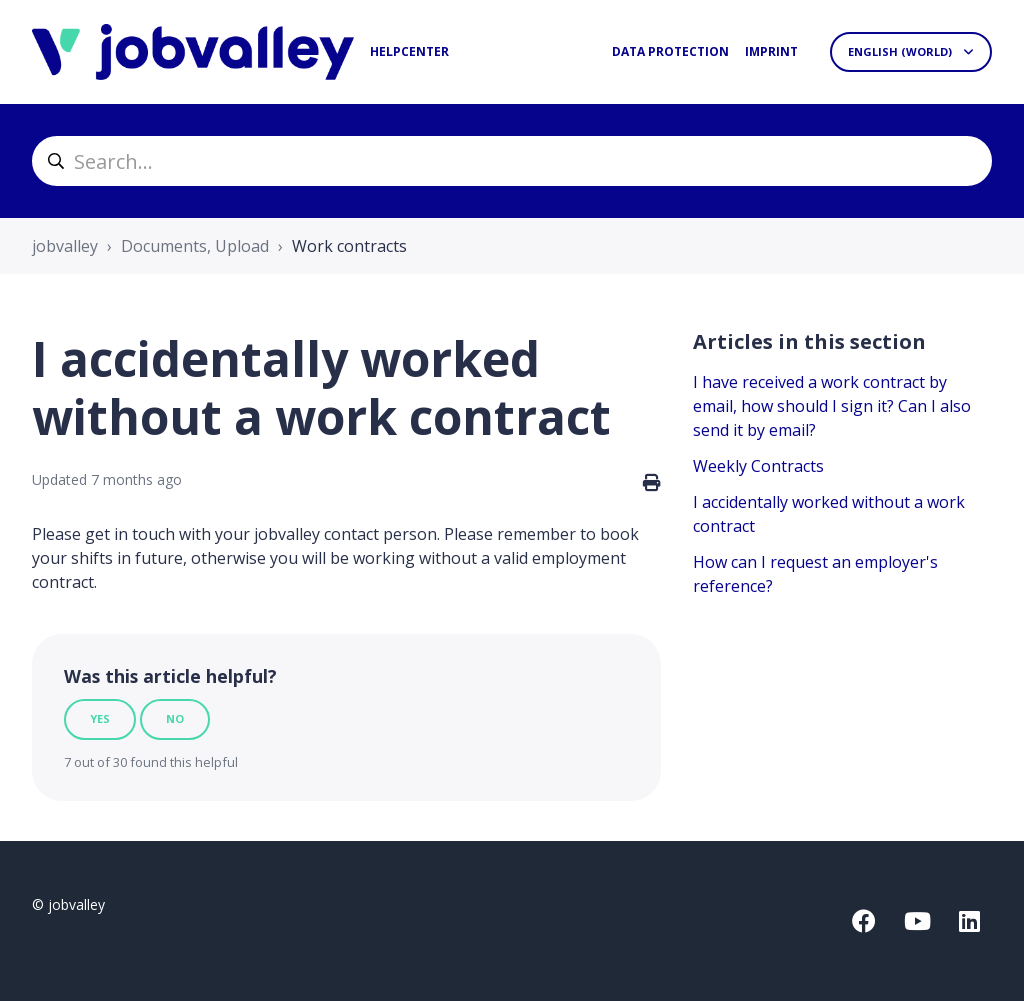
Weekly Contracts (758, 466)
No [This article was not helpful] (175, 718)
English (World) (901, 51)
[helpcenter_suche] (512, 161)
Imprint (771, 51)
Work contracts (349, 246)
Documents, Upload (195, 246)
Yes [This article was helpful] (100, 718)
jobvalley (65, 246)
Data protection (670, 51)
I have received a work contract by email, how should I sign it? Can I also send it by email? (832, 406)
